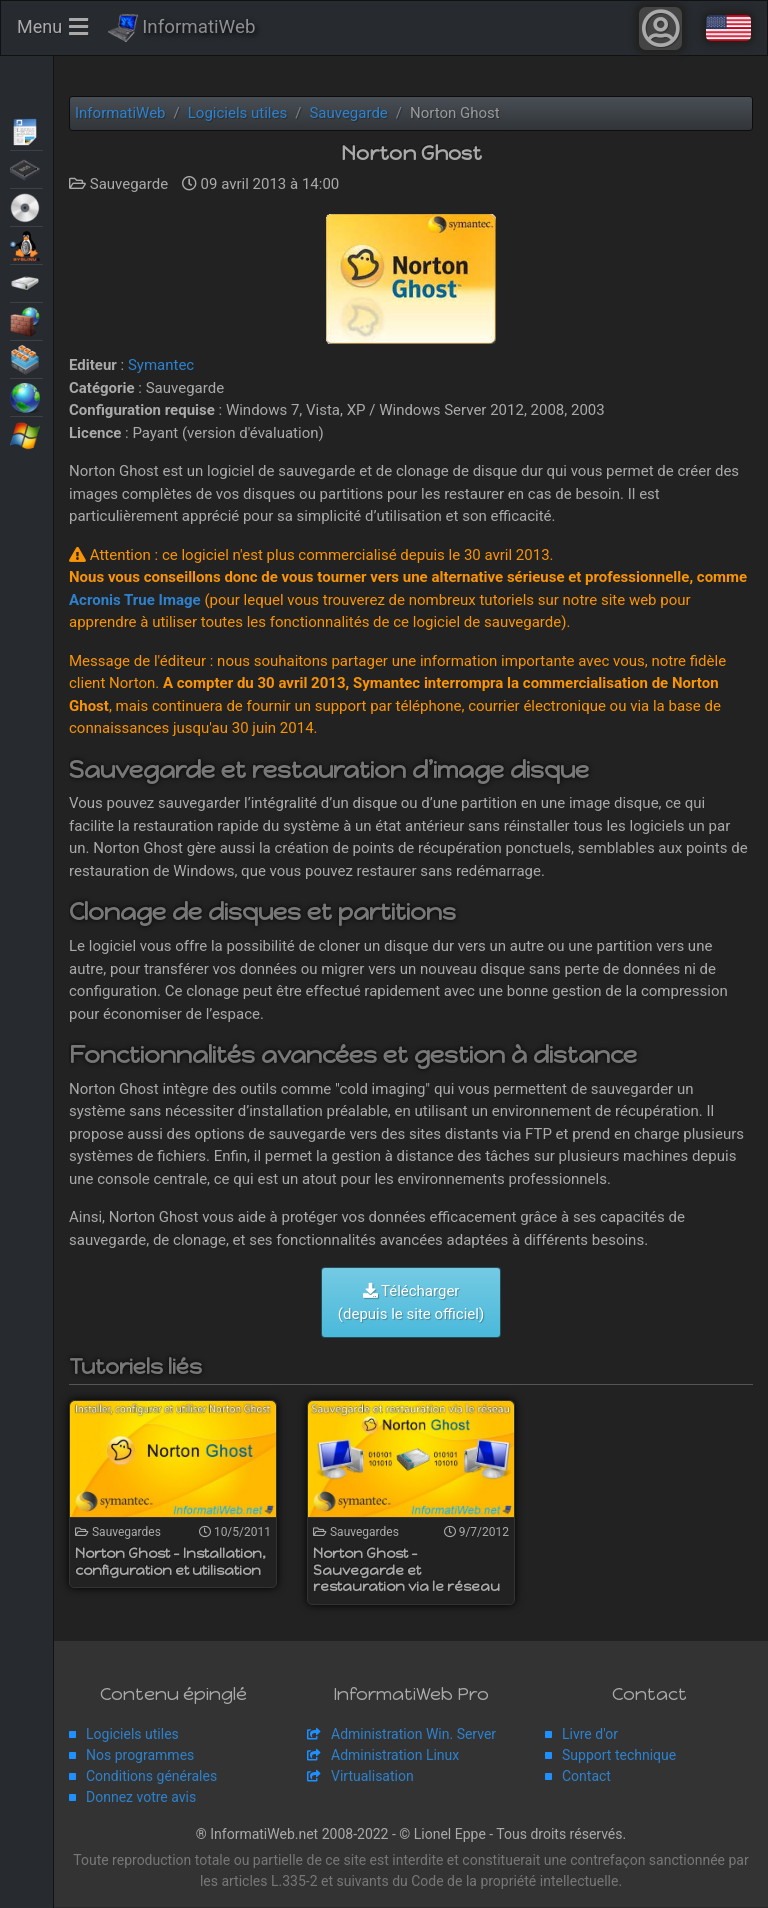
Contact (586, 1777)
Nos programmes (140, 1756)
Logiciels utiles (132, 1735)
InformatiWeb (182, 29)
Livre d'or (590, 1735)
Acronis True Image (135, 601)
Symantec (161, 366)
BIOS (26, 168)
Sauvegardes (26, 282)
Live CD (26, 206)
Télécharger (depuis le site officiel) (411, 1303)
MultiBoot (26, 244)
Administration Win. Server (413, 1735)
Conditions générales (151, 1777)
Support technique (619, 1756)
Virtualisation (26, 358)
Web (26, 396)
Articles (26, 130)
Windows (26, 434)
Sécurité (26, 320)
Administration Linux (395, 1756)
